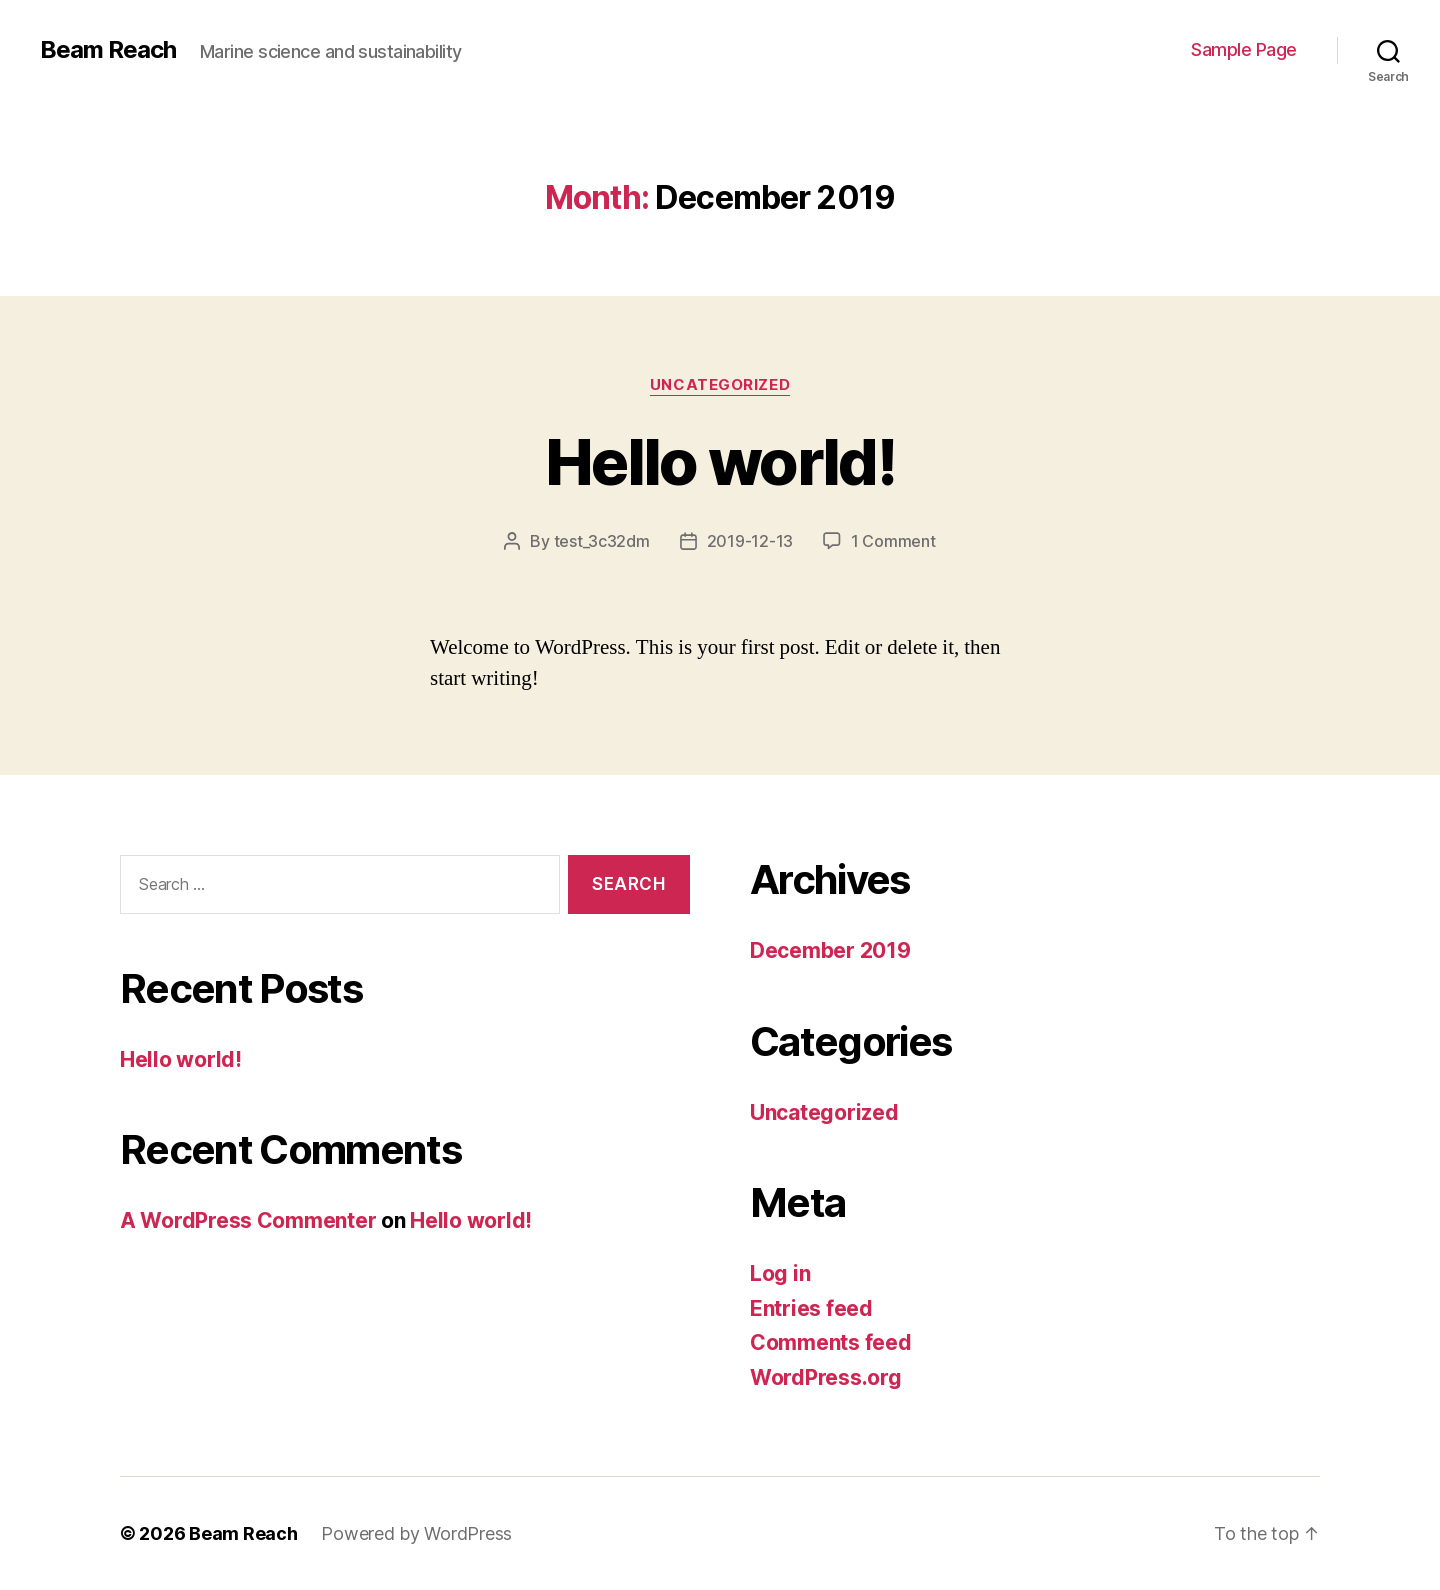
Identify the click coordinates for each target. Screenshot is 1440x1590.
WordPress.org (826, 1377)
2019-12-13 (750, 541)
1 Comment (893, 541)
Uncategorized (720, 385)
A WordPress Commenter (248, 1220)
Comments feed (831, 1342)
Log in (780, 1273)
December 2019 (830, 950)
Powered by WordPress (416, 1533)
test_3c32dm (602, 541)
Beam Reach (108, 50)
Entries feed (811, 1308)
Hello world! (720, 461)
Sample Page (1244, 49)
